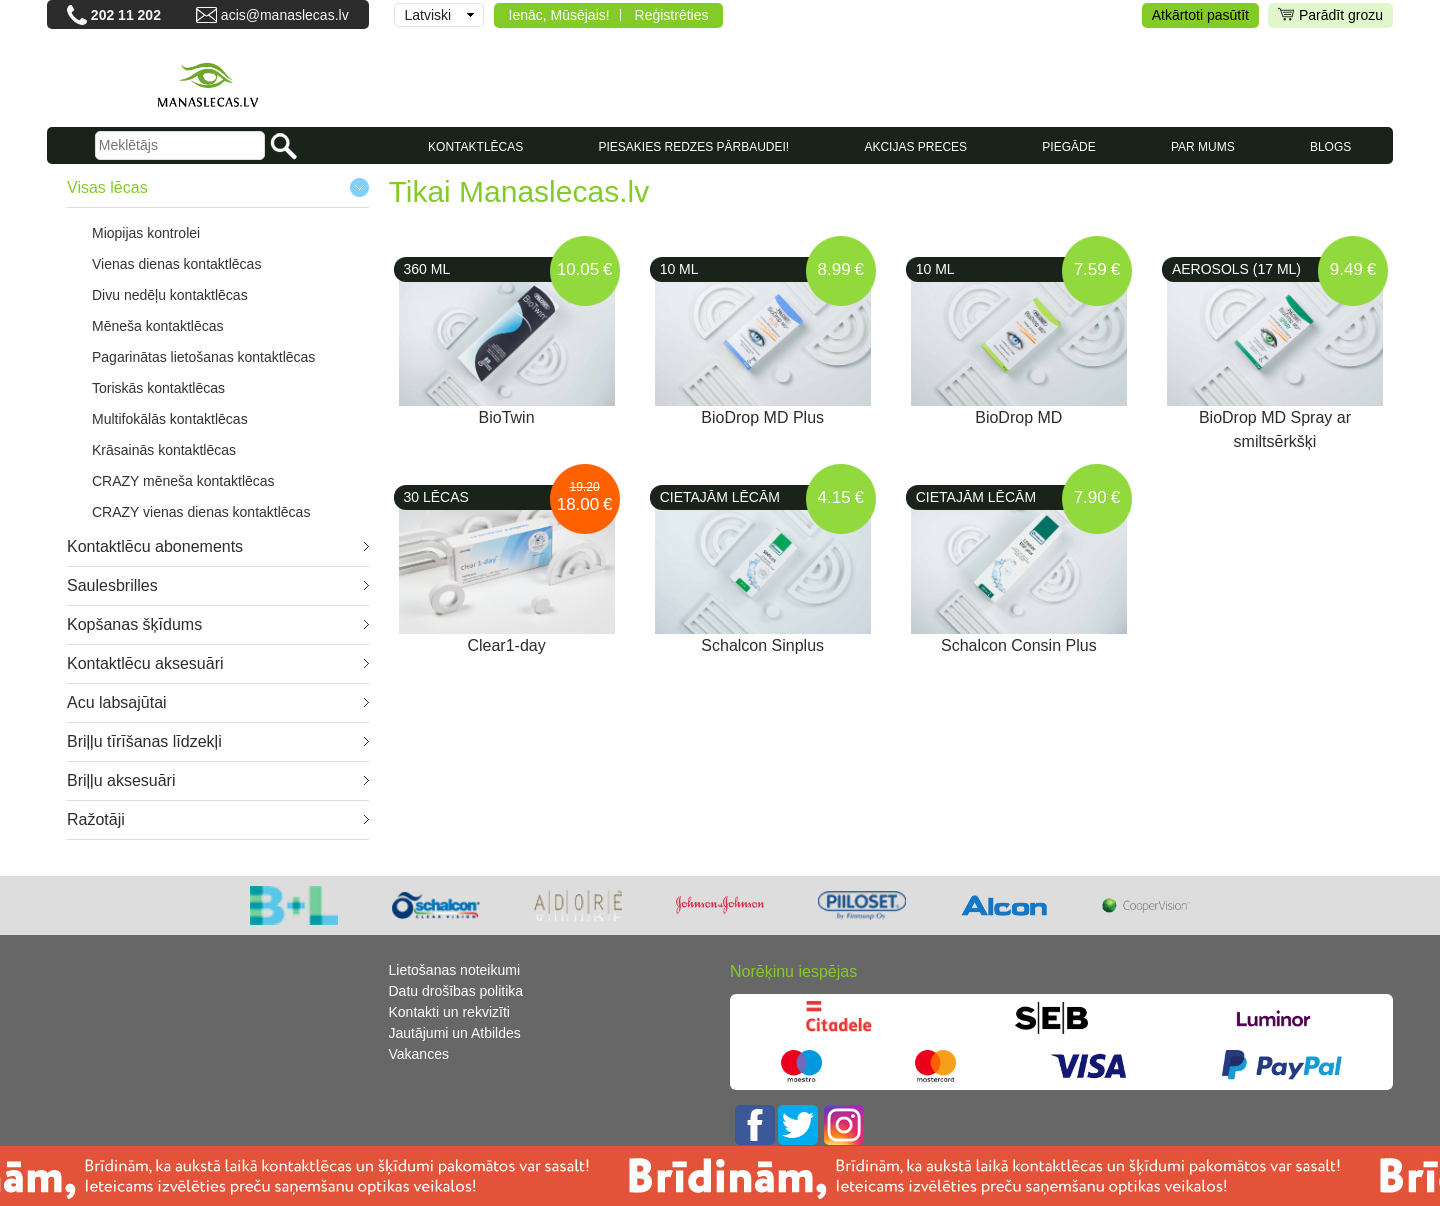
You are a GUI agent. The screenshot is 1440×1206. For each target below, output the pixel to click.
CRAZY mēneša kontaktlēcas (183, 481)
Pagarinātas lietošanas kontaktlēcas (203, 357)
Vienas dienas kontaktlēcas (176, 264)
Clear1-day (506, 645)
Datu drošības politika (456, 991)
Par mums (1203, 147)
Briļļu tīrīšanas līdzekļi (144, 741)
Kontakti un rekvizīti (449, 1012)
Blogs (1330, 147)
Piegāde (1068, 147)
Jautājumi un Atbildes (455, 1033)
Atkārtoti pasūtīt (1200, 15)
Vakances (419, 1054)
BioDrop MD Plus (762, 417)
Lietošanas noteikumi (455, 970)
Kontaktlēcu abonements (155, 546)
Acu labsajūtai (117, 702)
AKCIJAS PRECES (915, 147)
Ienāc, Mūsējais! (559, 15)
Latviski (428, 15)
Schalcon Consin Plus (1019, 645)
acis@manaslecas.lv (285, 15)
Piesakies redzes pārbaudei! (693, 147)
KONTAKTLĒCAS (475, 147)
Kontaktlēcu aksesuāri (145, 663)
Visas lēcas (107, 187)
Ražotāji (96, 819)
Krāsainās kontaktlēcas (164, 450)
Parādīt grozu (1330, 15)
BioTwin (507, 417)
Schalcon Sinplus (762, 645)
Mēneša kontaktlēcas (158, 326)
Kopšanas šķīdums (134, 624)
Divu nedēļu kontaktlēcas (170, 295)
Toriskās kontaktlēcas (158, 388)
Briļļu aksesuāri (121, 780)
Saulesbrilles (112, 585)
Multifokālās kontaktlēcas (170, 419)
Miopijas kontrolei (146, 233)
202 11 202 (126, 15)
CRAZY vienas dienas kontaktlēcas (201, 512)
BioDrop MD (1018, 417)
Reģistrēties (672, 15)
